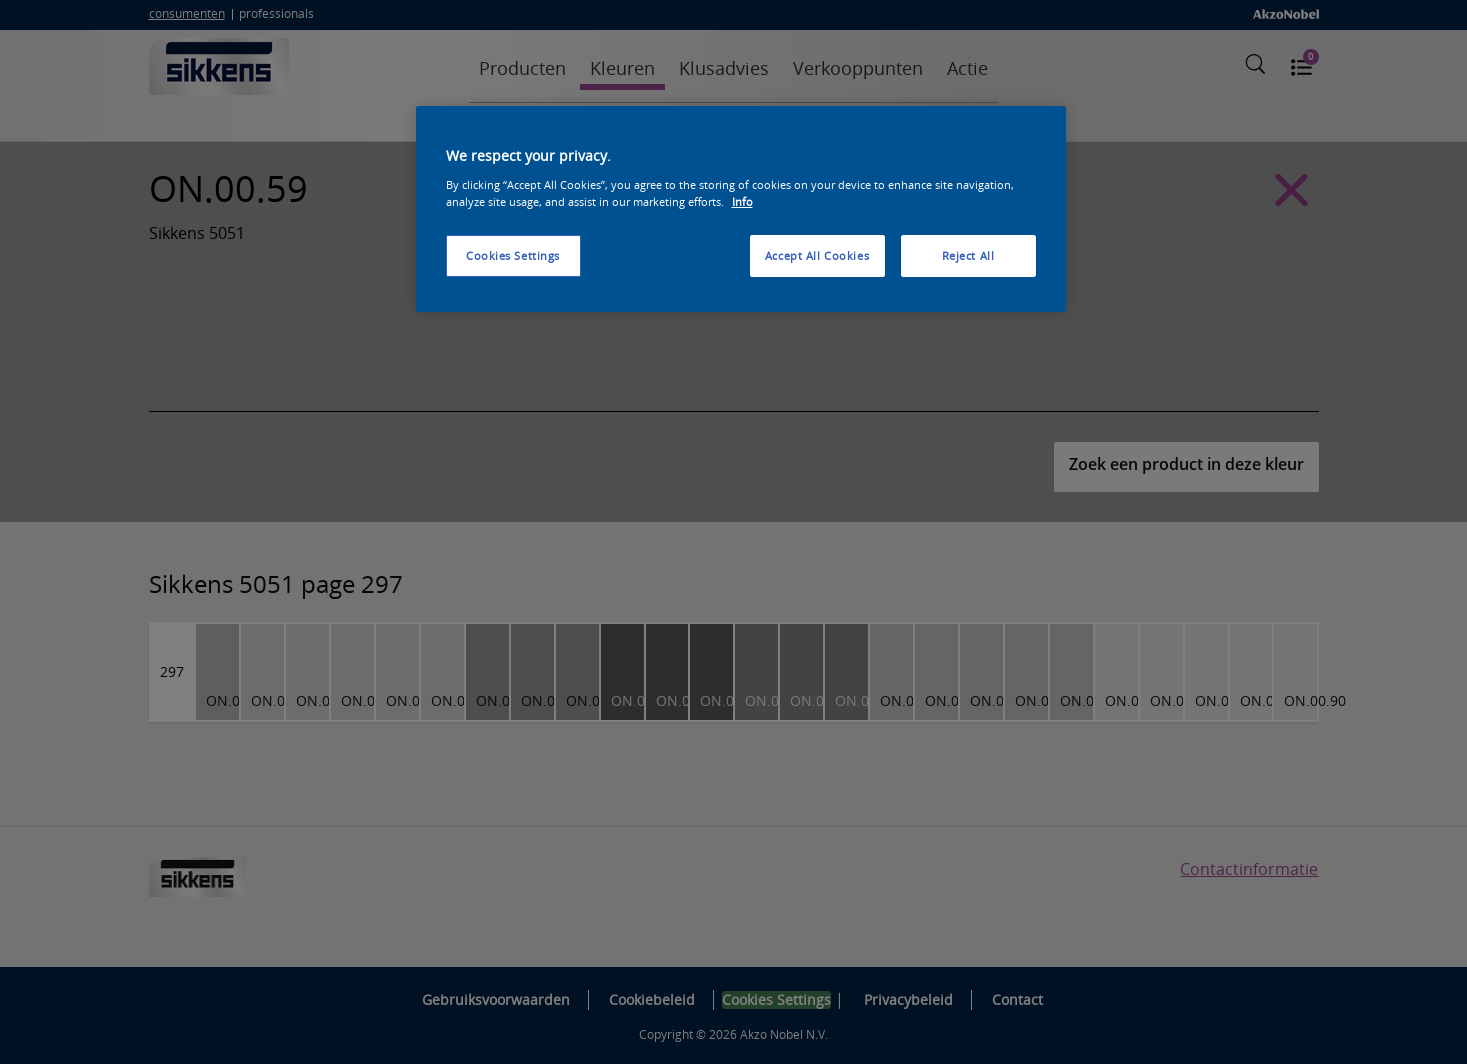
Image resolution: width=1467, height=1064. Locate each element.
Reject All (968, 255)
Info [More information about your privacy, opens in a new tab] (742, 201)
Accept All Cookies (817, 255)
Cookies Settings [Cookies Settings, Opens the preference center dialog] (513, 255)
